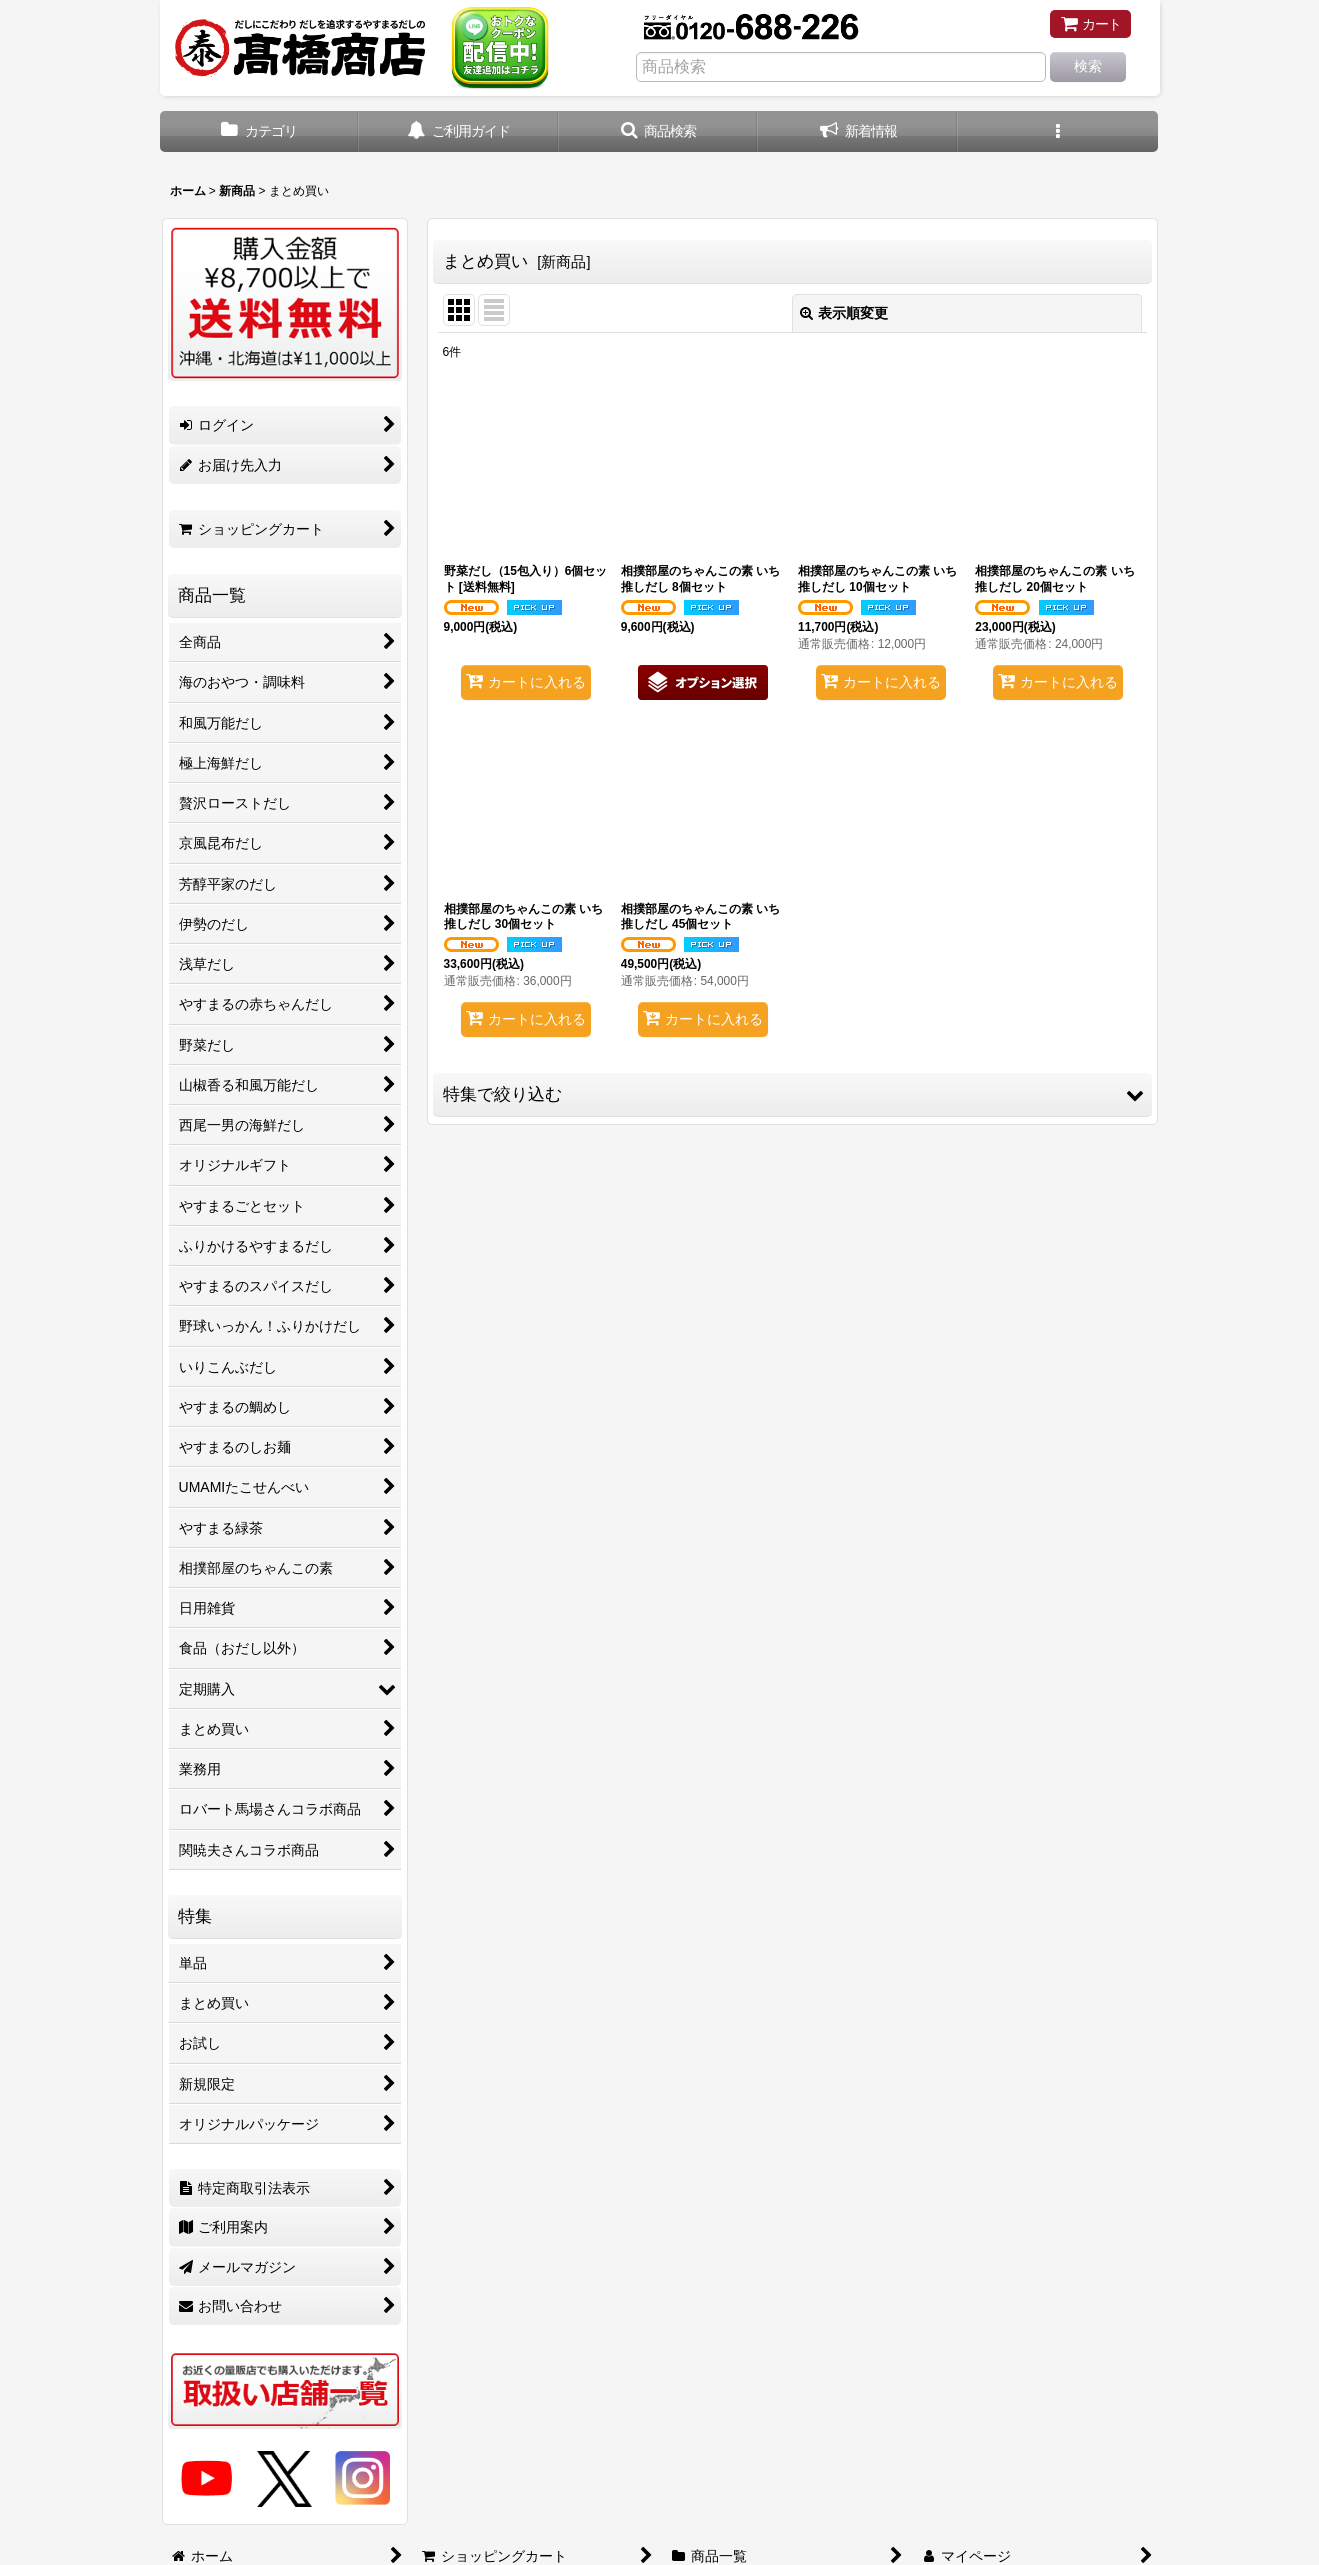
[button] (659, 131)
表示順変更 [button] (844, 313)
